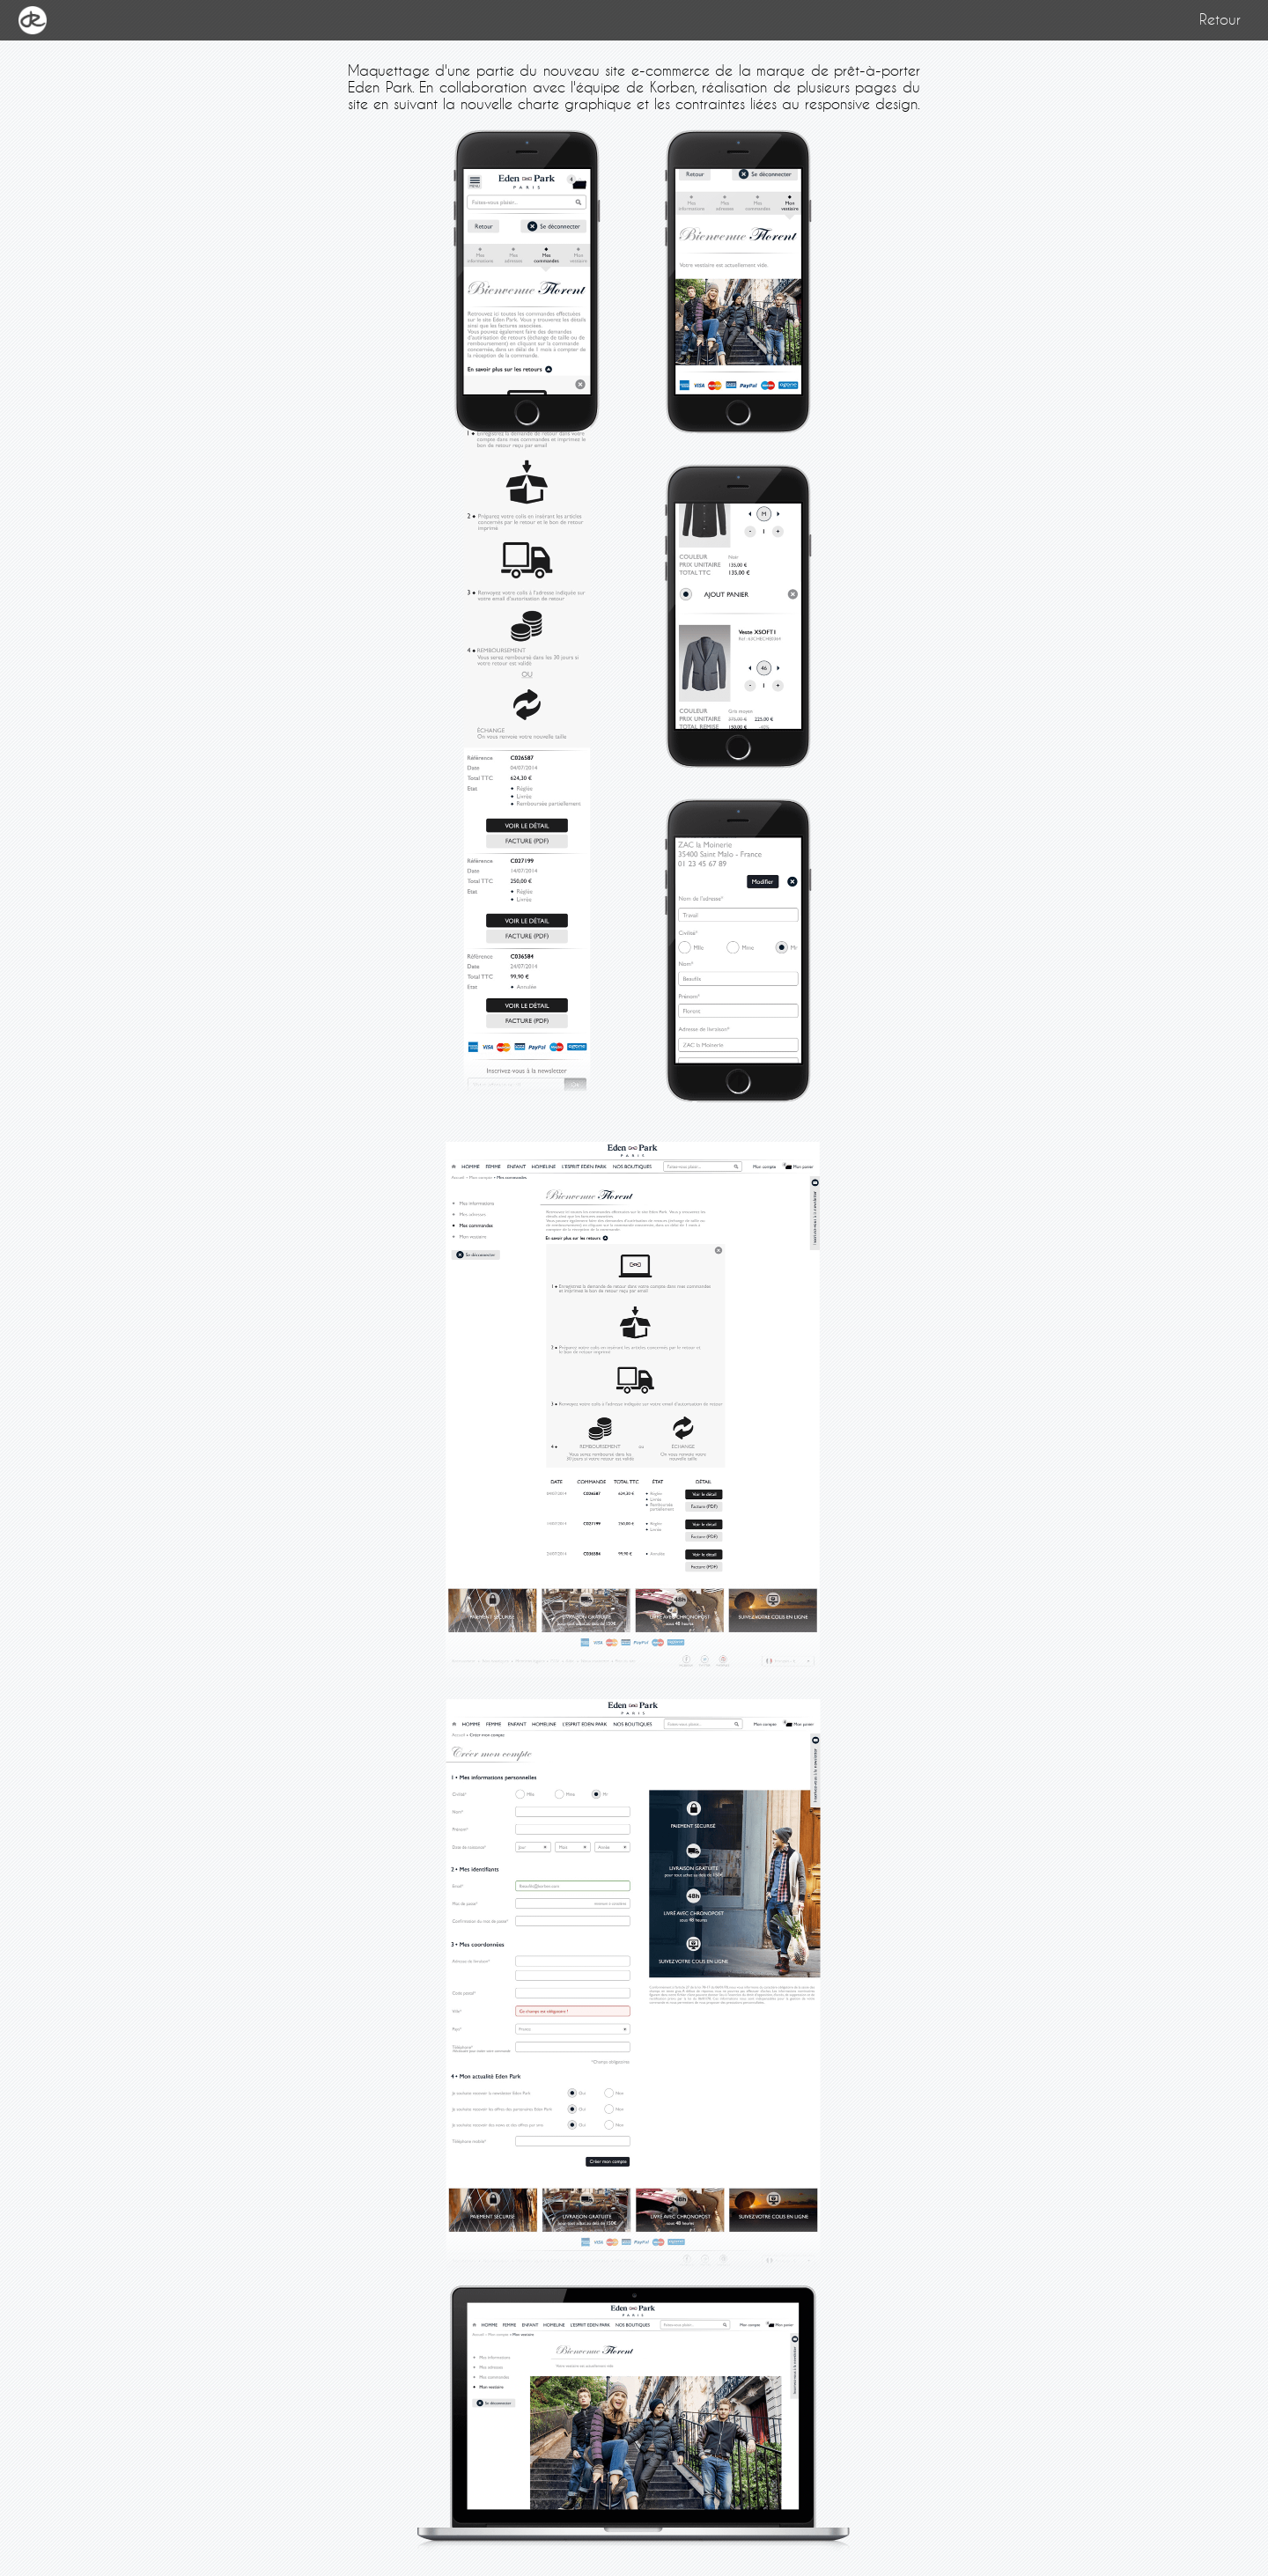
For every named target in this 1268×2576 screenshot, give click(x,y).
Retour (1220, 19)
